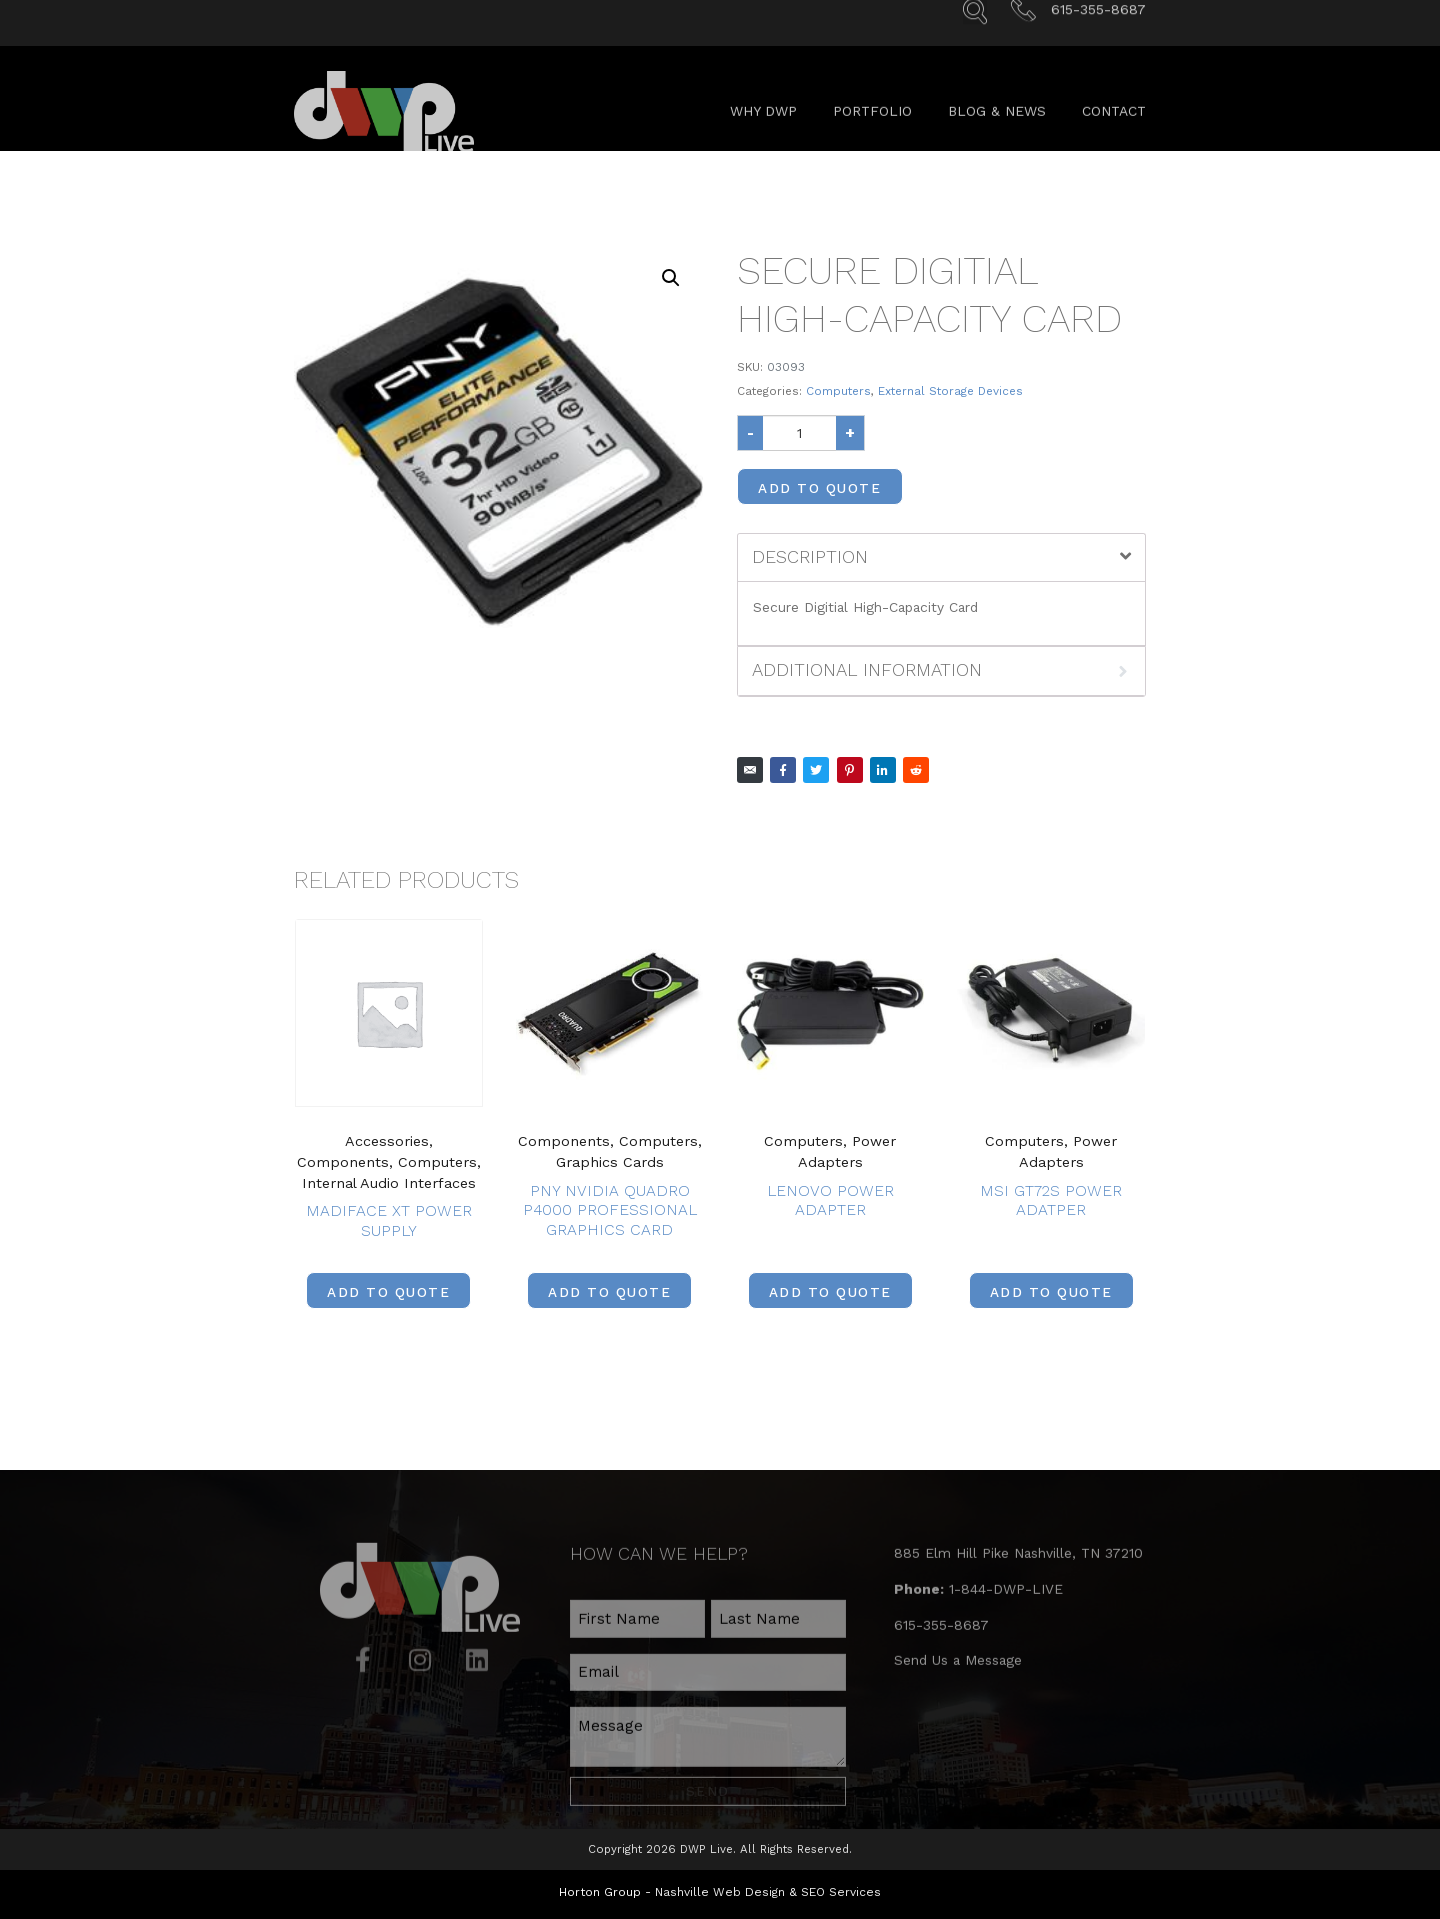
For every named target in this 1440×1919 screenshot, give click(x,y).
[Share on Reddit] (916, 770)
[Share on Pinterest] (850, 770)
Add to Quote (819, 488)
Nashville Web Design (720, 1885)
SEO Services (841, 1885)
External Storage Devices (950, 391)
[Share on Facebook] (783, 770)
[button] (671, 278)
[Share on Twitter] (816, 770)
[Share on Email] (750, 770)
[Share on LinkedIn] (883, 770)
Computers (838, 391)
